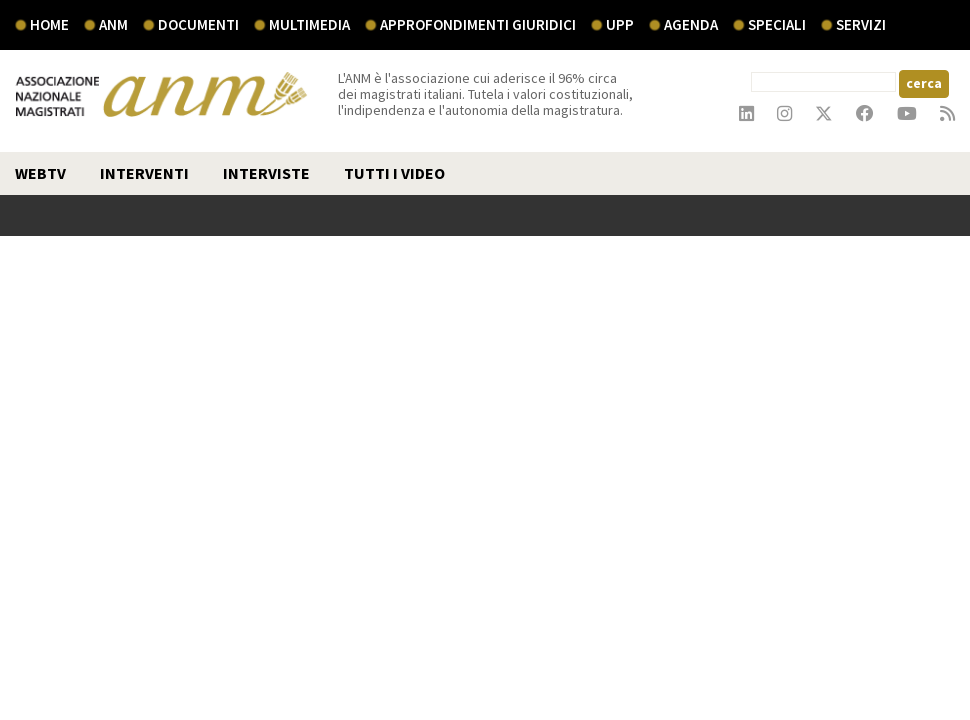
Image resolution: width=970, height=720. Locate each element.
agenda (691, 24)
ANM (113, 24)
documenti (198, 24)
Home (49, 24)
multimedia (309, 24)
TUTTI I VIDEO (394, 173)
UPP (620, 24)
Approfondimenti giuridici (478, 24)
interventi (144, 173)
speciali (777, 24)
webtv (40, 173)
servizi (861, 24)
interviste (266, 173)
